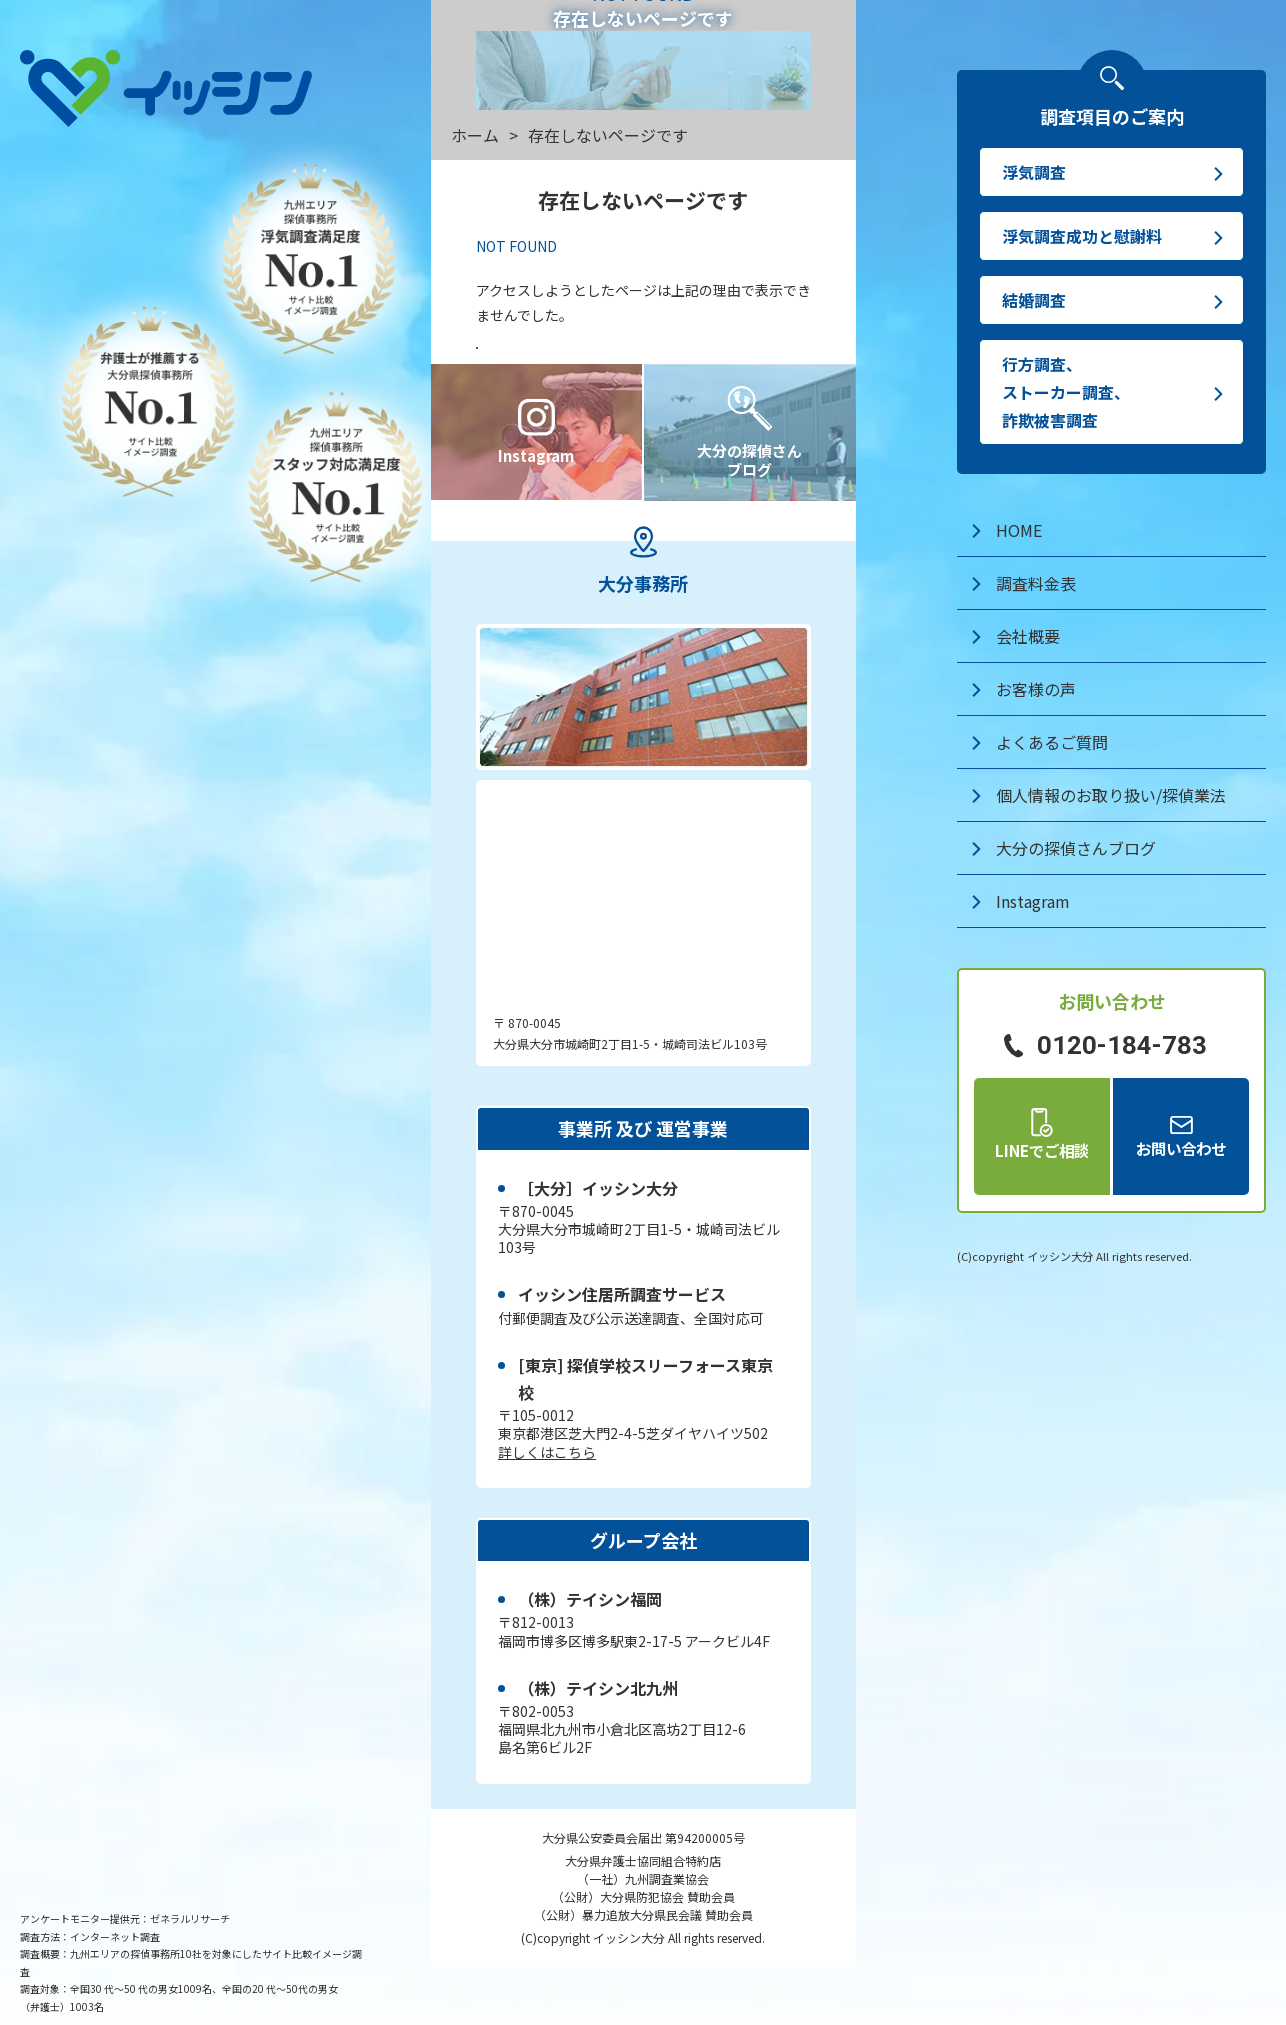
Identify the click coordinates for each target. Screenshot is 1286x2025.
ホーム (475, 135)
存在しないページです (608, 135)
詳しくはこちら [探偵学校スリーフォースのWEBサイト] (547, 1510)
